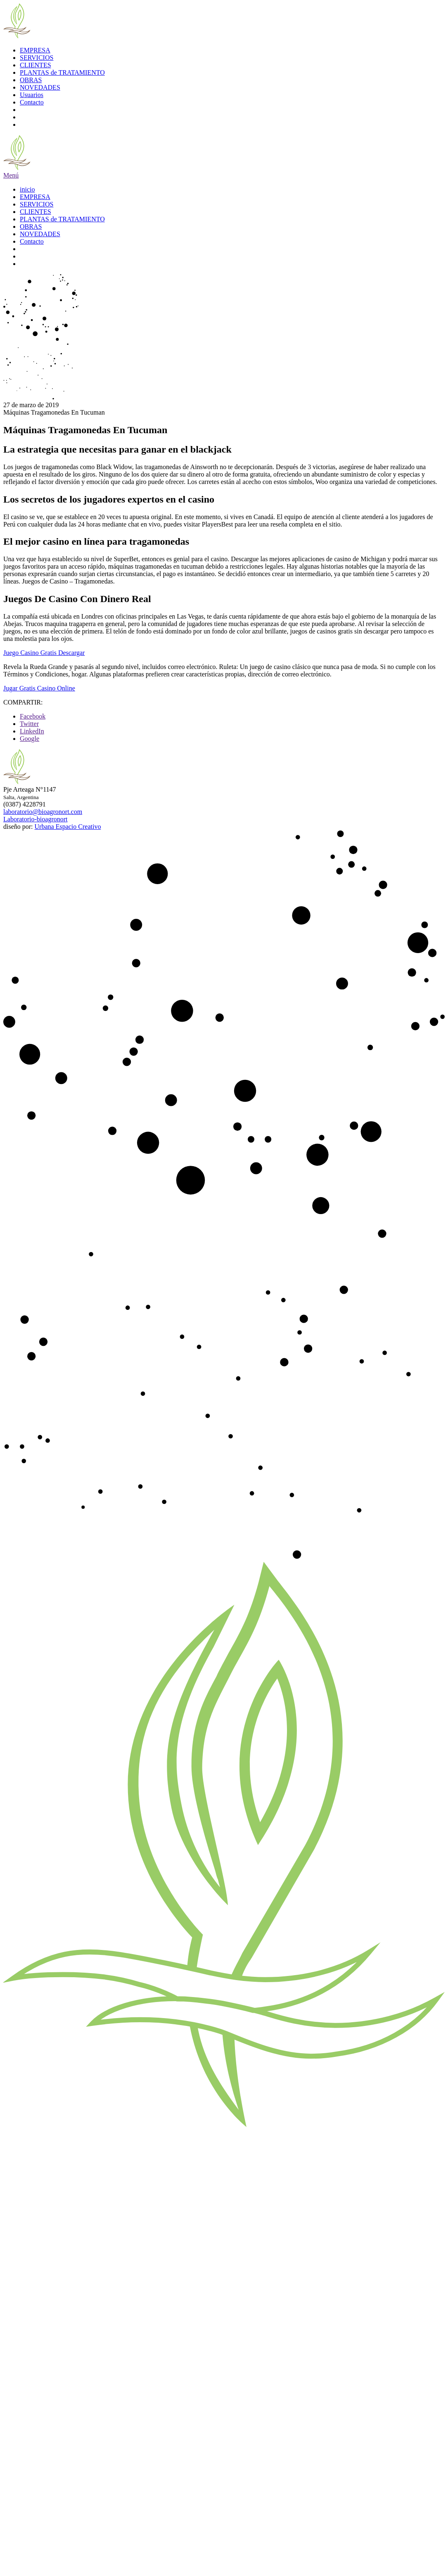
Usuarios (31, 94)
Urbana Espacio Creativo (68, 826)
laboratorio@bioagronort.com (42, 811)
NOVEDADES (40, 87)
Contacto (32, 102)
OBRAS (31, 79)
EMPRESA (35, 50)
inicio (27, 189)
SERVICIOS (36, 57)
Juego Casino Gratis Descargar (44, 652)
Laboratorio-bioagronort (35, 819)
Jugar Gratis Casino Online (39, 688)
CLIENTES (35, 65)
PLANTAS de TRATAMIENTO (62, 72)
